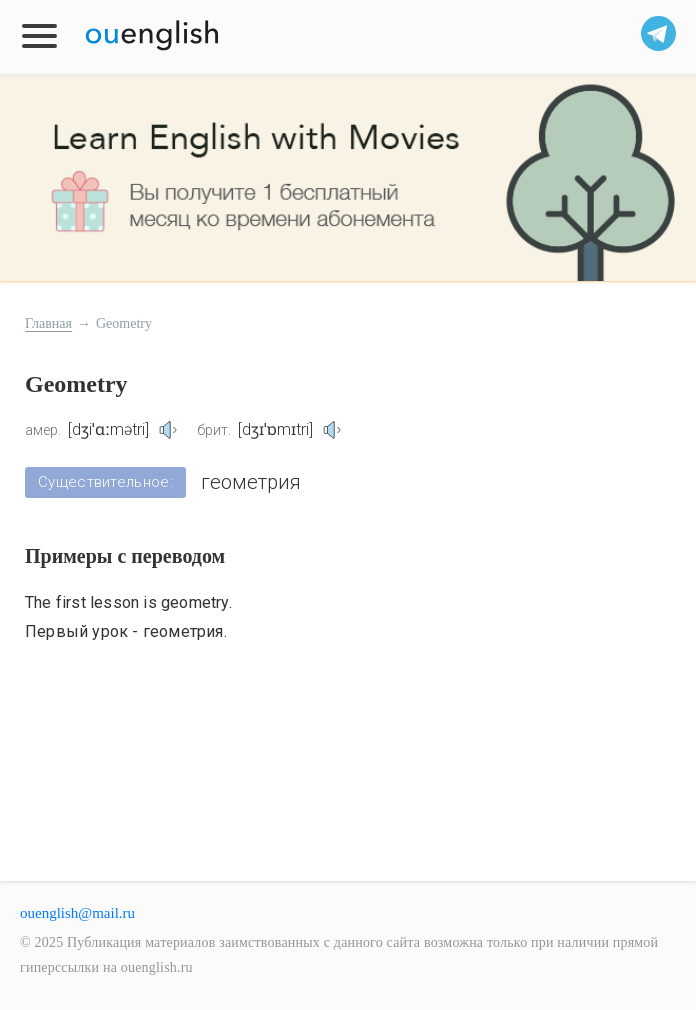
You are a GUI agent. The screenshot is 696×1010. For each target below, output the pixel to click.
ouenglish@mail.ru (77, 913)
